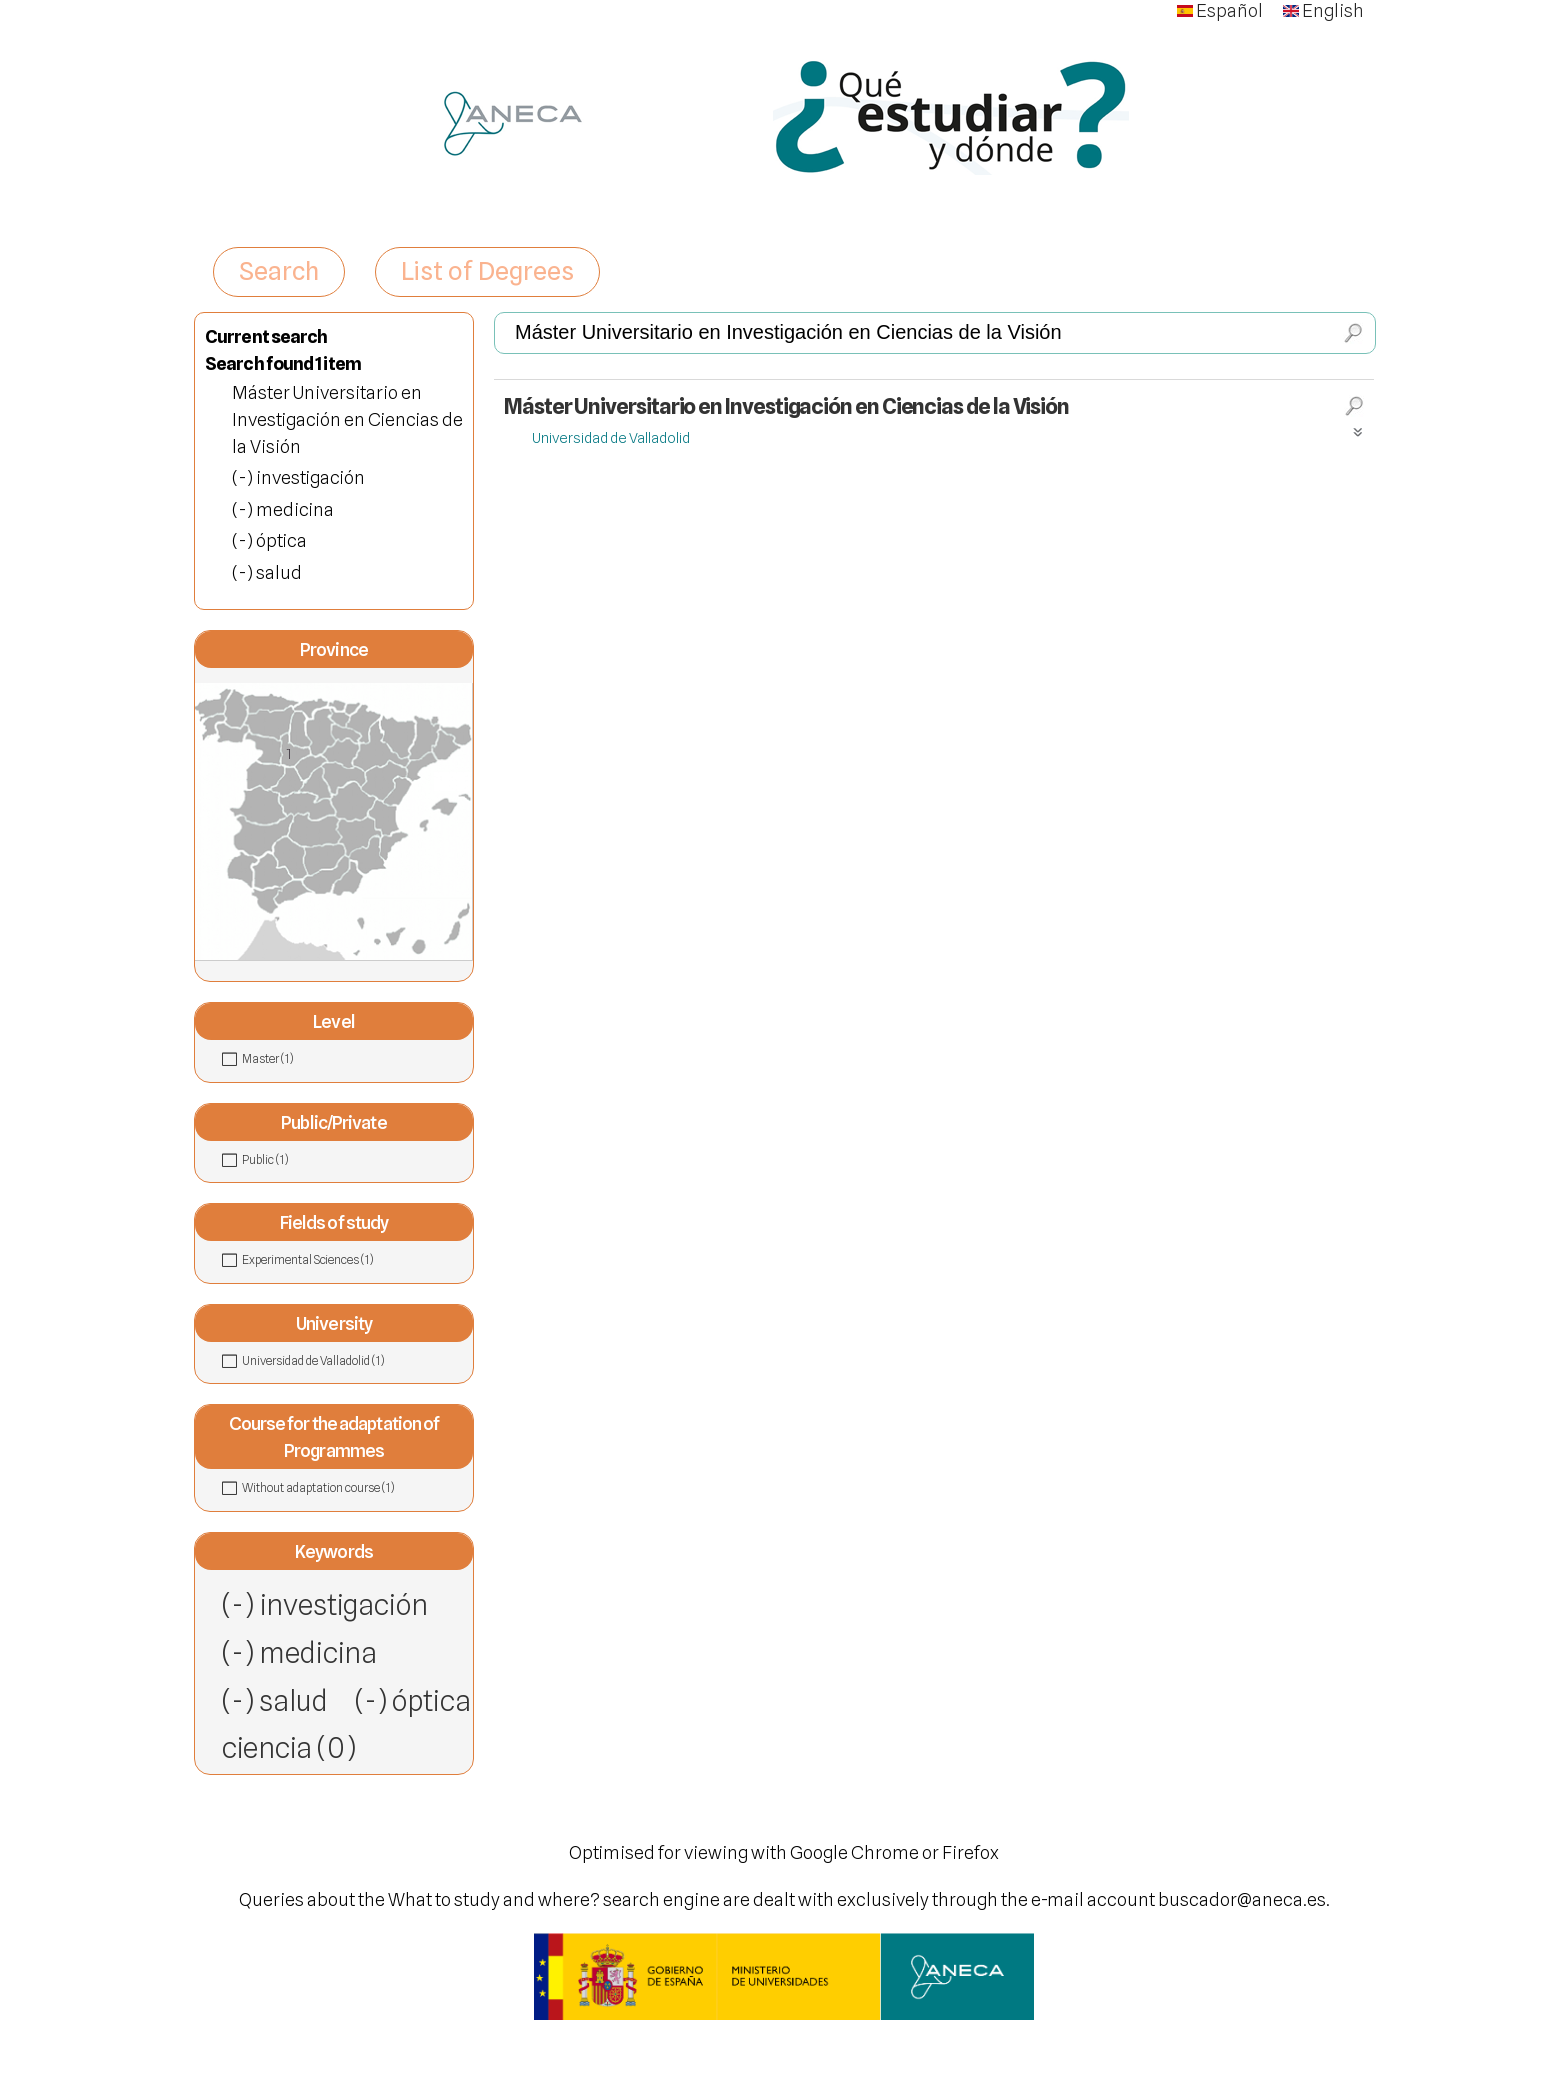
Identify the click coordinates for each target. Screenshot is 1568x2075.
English (1323, 10)
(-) (244, 477)
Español (1220, 10)
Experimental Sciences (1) (354, 1260)
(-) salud (275, 1700)
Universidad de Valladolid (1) (354, 1361)
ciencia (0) (289, 1747)
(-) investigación (325, 1604)
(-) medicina (299, 1652)
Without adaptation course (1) (354, 1488)
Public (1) (309, 1159)
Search (279, 271)
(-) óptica (413, 1700)
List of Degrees (487, 271)
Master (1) (314, 1058)
